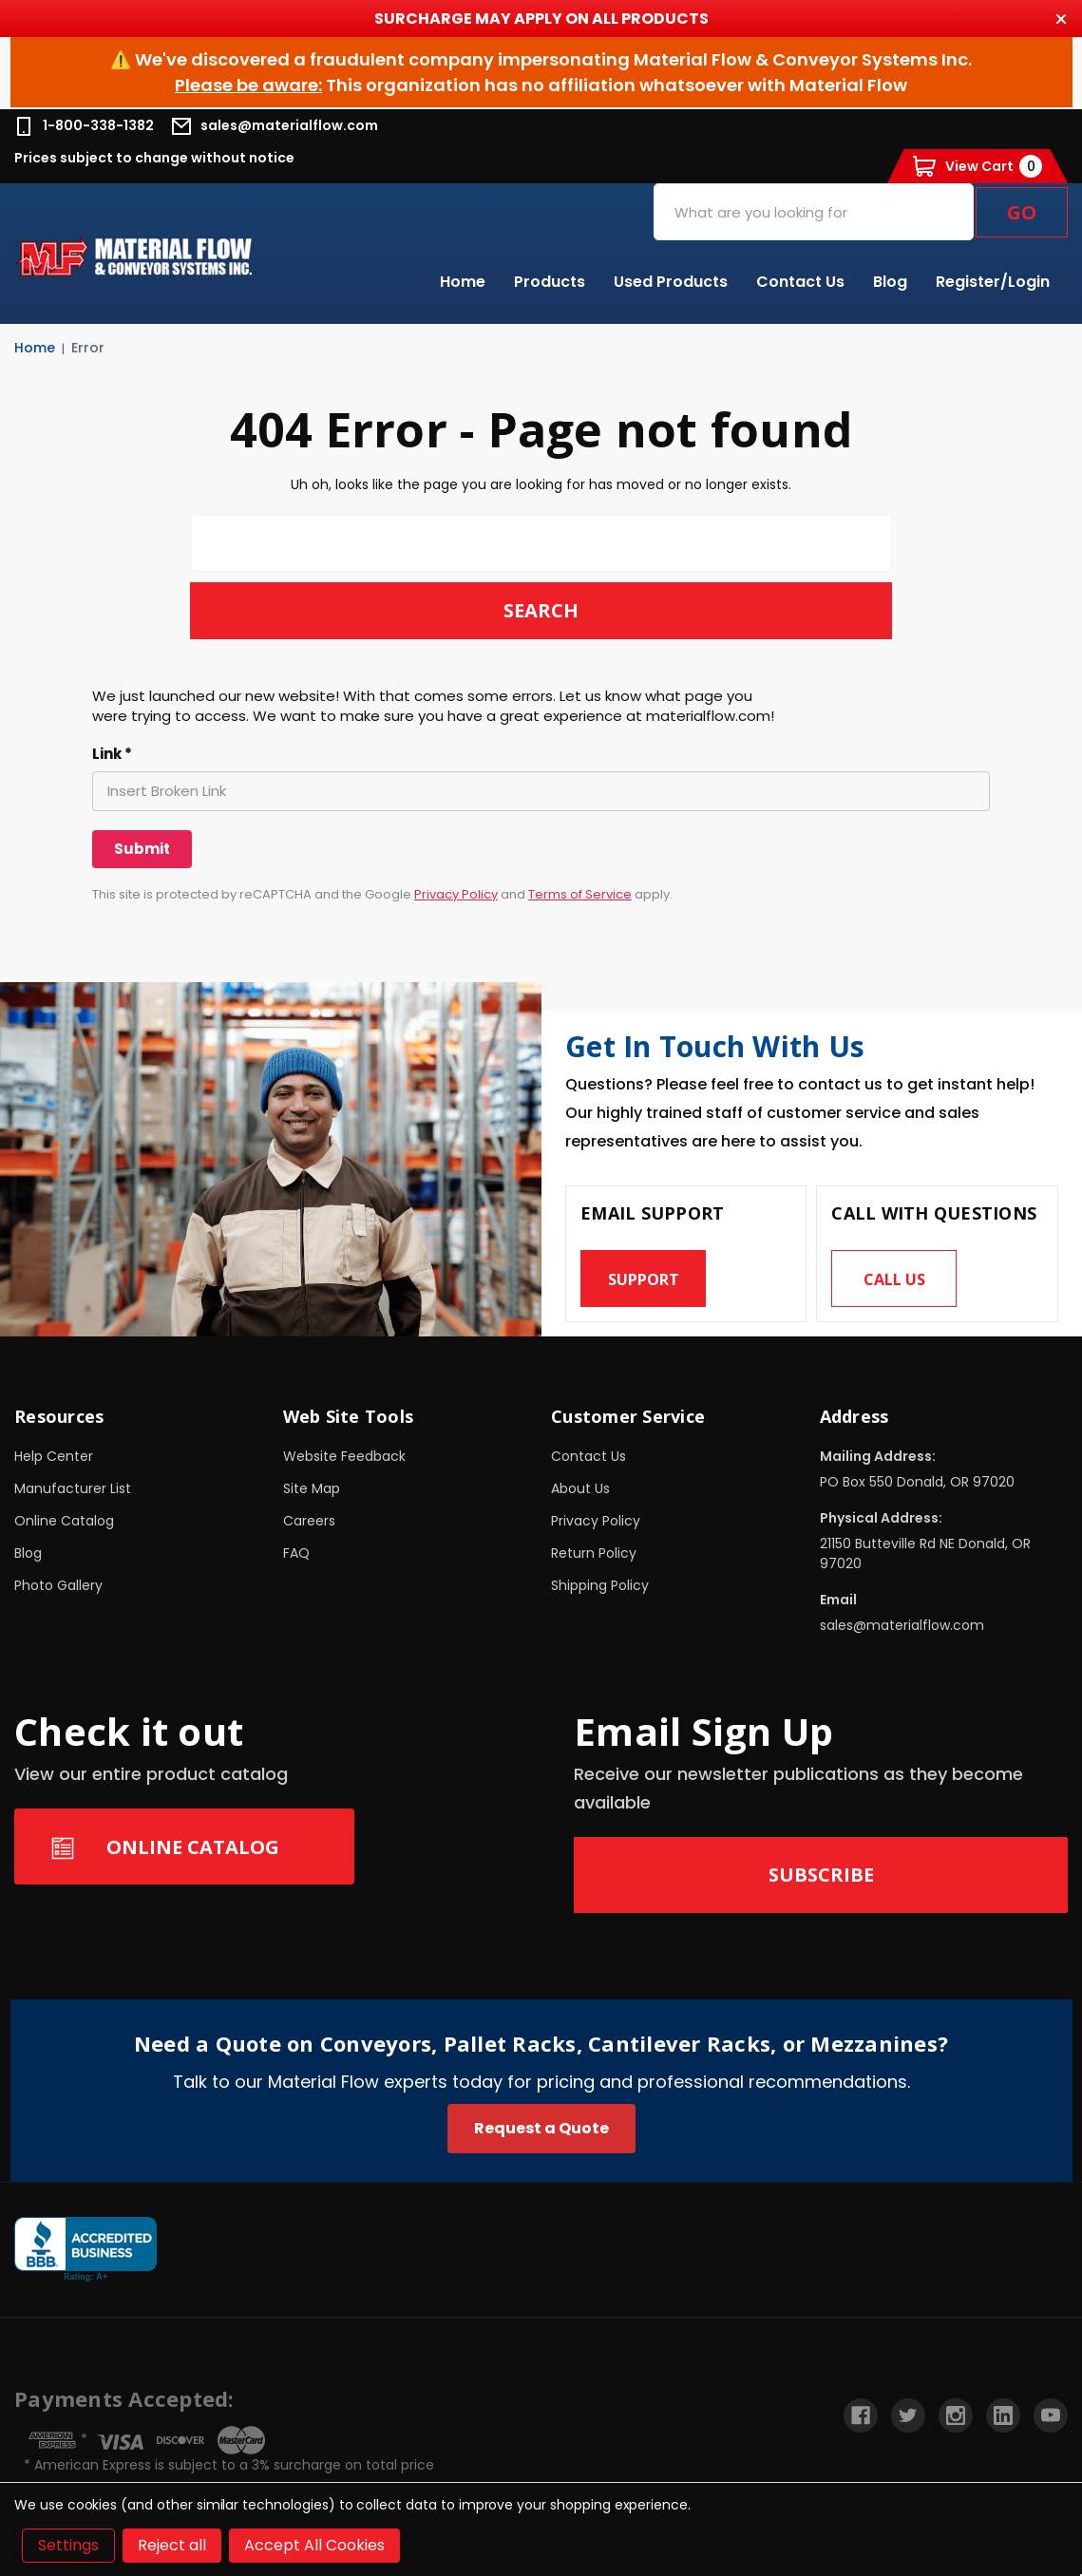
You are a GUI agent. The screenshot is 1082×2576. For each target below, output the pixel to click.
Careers (309, 1520)
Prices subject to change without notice (154, 157)
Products (549, 282)
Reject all (172, 2545)
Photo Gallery (58, 1585)
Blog (890, 282)
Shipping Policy (600, 1585)
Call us (894, 1279)
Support (643, 1279)
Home (462, 282)
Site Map (311, 1488)
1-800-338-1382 (84, 126)
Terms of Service (580, 894)
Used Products (671, 282)
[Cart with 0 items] (977, 166)
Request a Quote (541, 2128)
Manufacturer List (72, 1488)
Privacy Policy (456, 894)
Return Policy (593, 1553)
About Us (580, 1488)
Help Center (53, 1456)
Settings (68, 2545)
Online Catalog (64, 1520)
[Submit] (142, 849)
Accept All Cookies (314, 2545)
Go (1021, 212)
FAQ (296, 1553)
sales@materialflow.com (275, 126)
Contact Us (800, 282)
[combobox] (814, 211)
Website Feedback (344, 1456)
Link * (112, 754)
